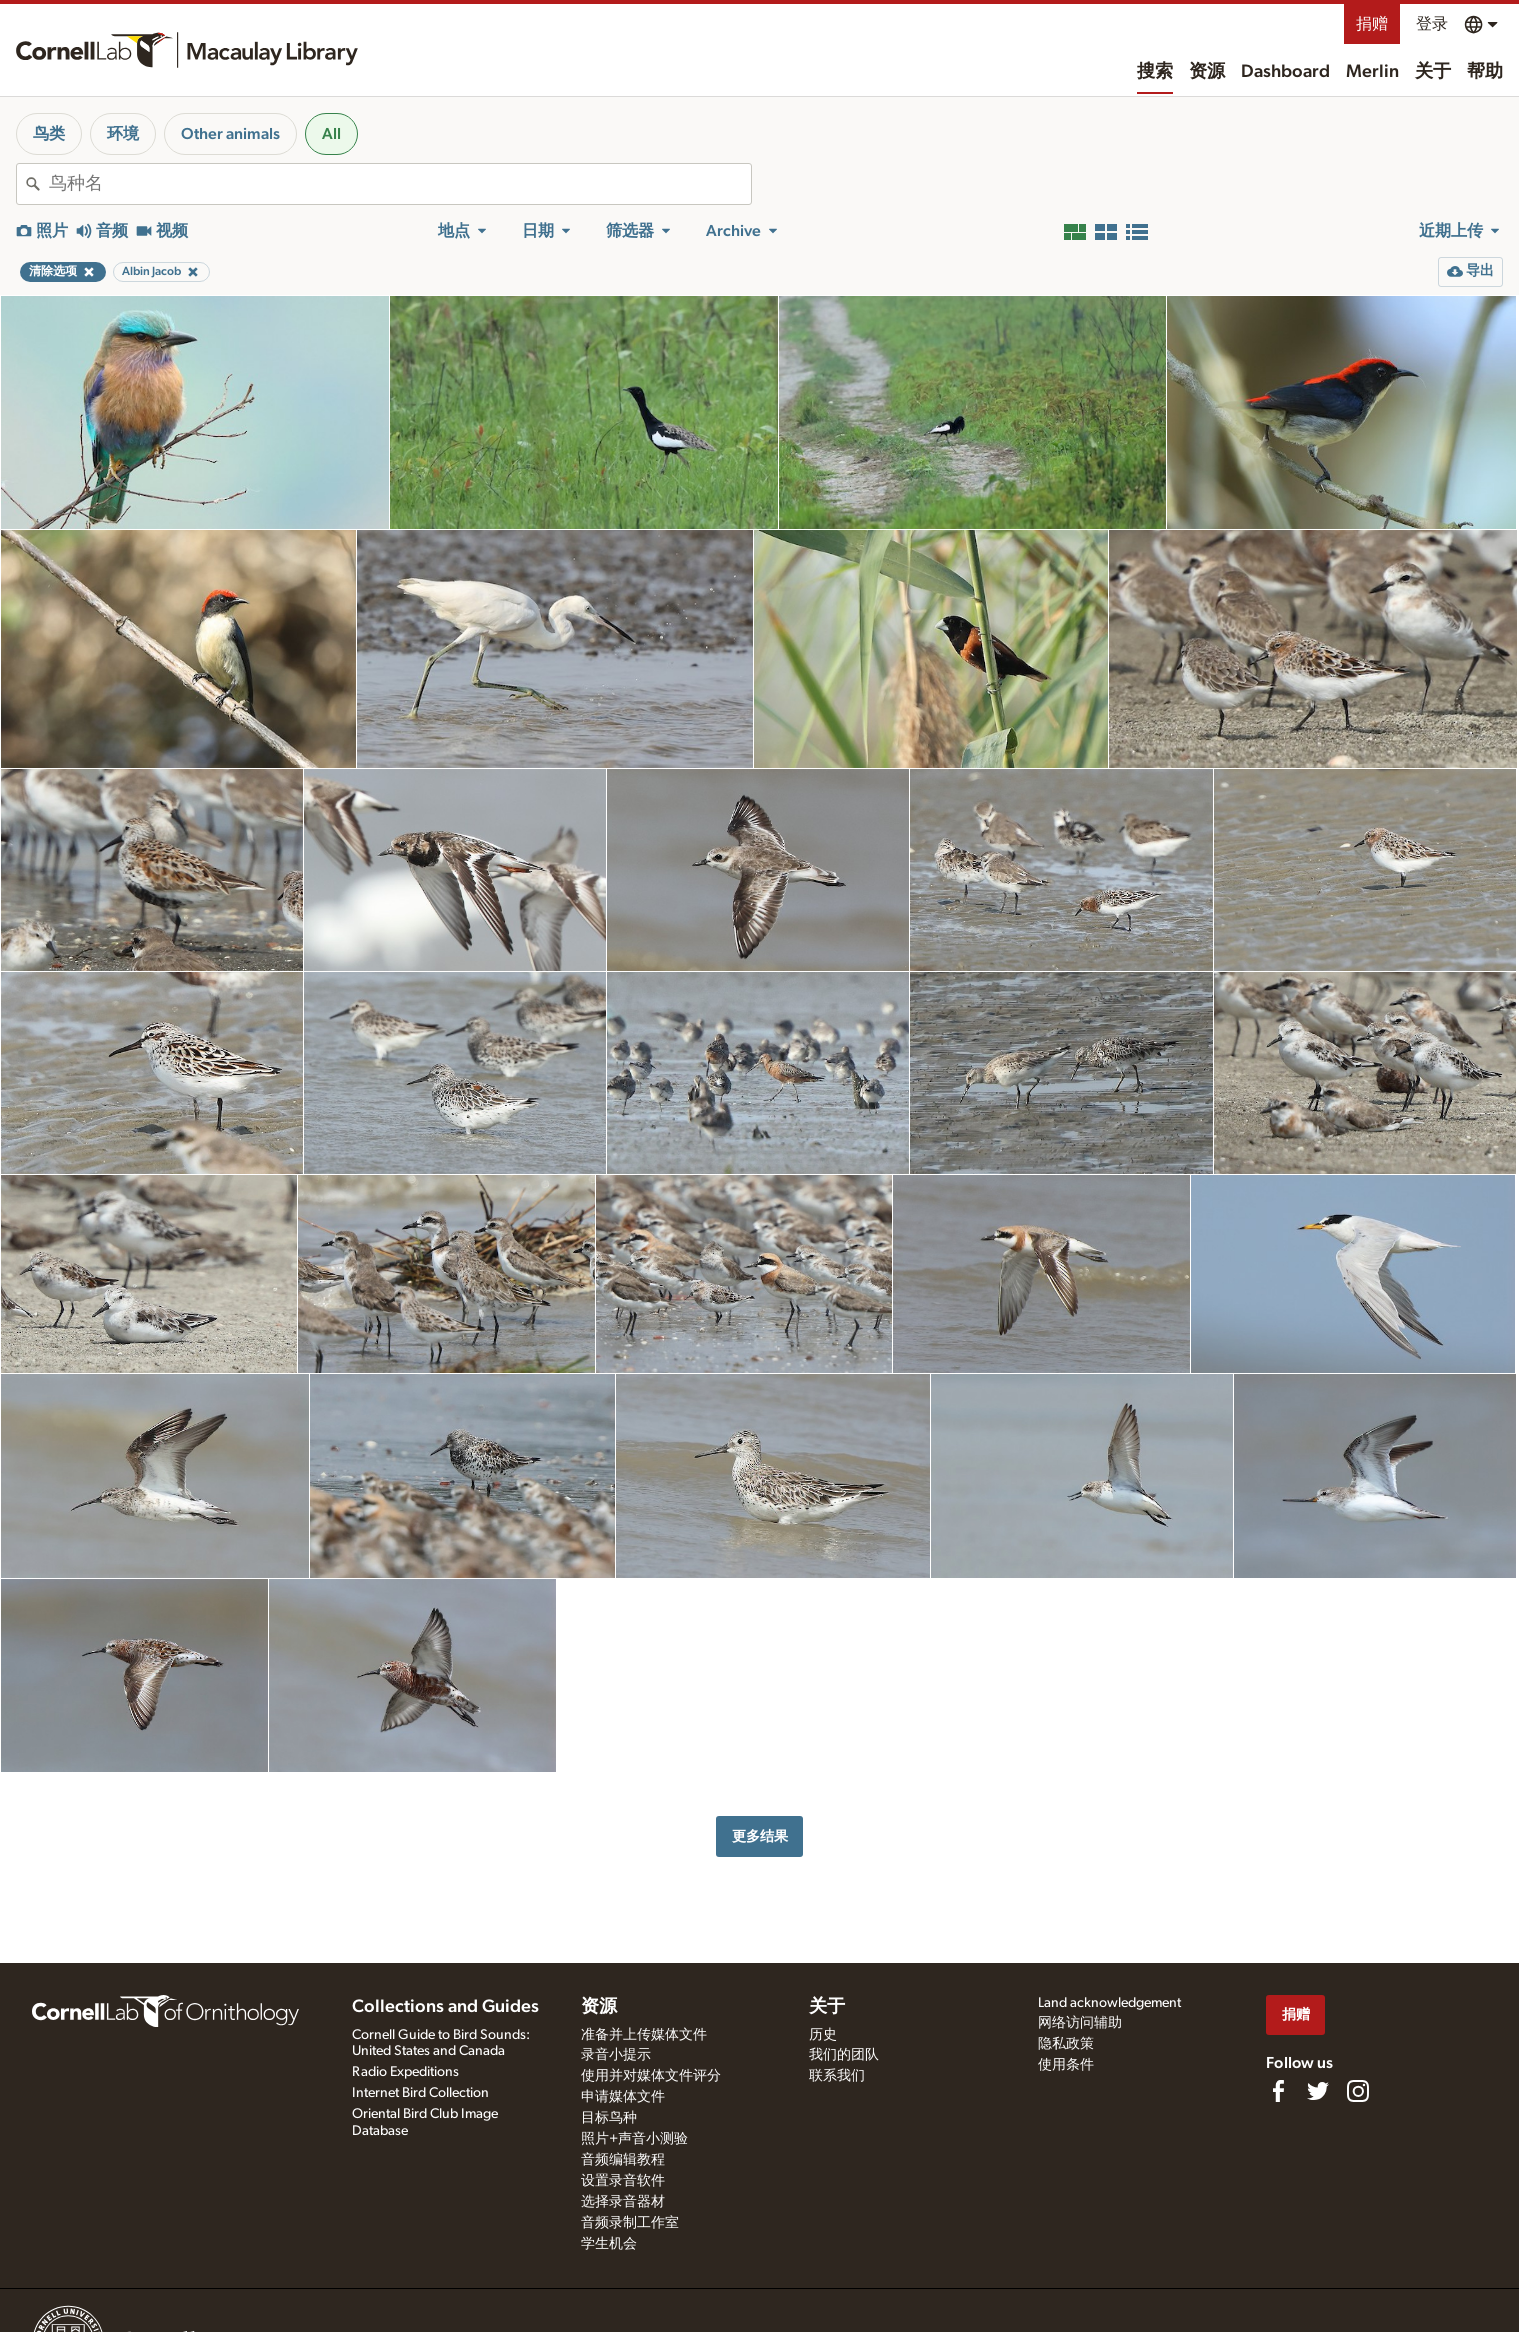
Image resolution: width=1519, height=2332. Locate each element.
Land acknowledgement (1109, 2003)
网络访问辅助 (1080, 2023)
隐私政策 (1066, 2044)
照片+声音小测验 (634, 2139)
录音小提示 (616, 2055)
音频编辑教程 (623, 2160)
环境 (123, 134)
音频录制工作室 (630, 2223)
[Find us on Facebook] (1278, 2091)
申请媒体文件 (623, 2097)
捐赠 (1372, 24)
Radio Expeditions (405, 2072)
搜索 (1155, 72)
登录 (1432, 24)
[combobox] (400, 184)
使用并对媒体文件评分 (651, 2076)
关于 (1433, 72)
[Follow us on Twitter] (1318, 2091)
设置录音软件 (623, 2181)
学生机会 (609, 2244)
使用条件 (1066, 2065)
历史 (823, 2035)
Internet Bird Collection (420, 2093)
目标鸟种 (609, 2118)
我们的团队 (844, 2055)
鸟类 (49, 134)
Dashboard (1285, 72)
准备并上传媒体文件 (644, 2035)
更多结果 (760, 1836)
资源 (1207, 72)
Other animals (230, 134)
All (331, 134)
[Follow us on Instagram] (1358, 2091)
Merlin (1372, 72)
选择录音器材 (623, 2202)
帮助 (1485, 72)
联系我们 (837, 2076)
